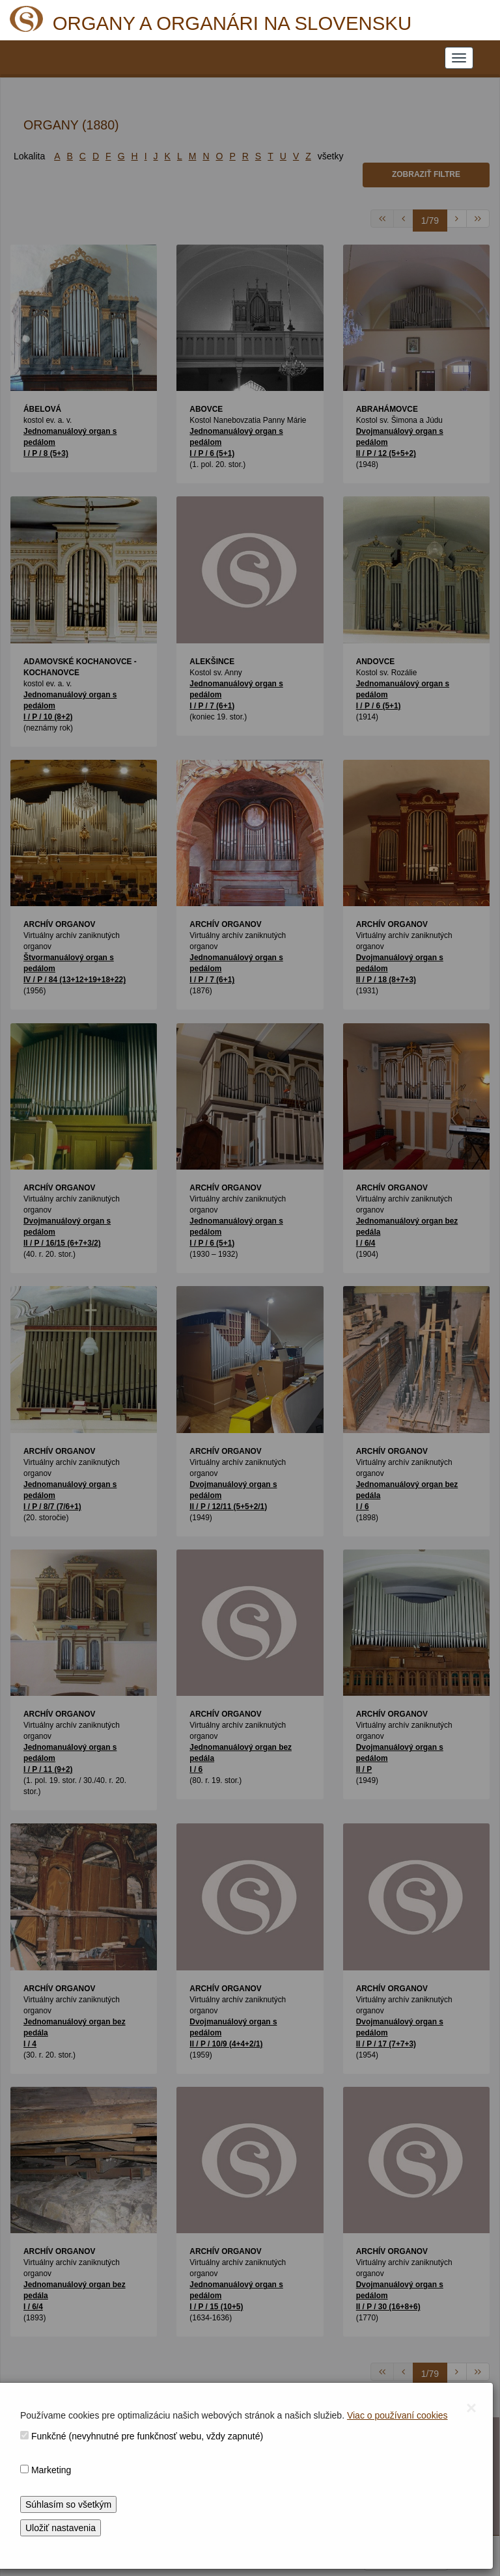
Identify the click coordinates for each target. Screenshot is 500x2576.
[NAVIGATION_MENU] (459, 58)
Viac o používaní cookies (397, 2415)
